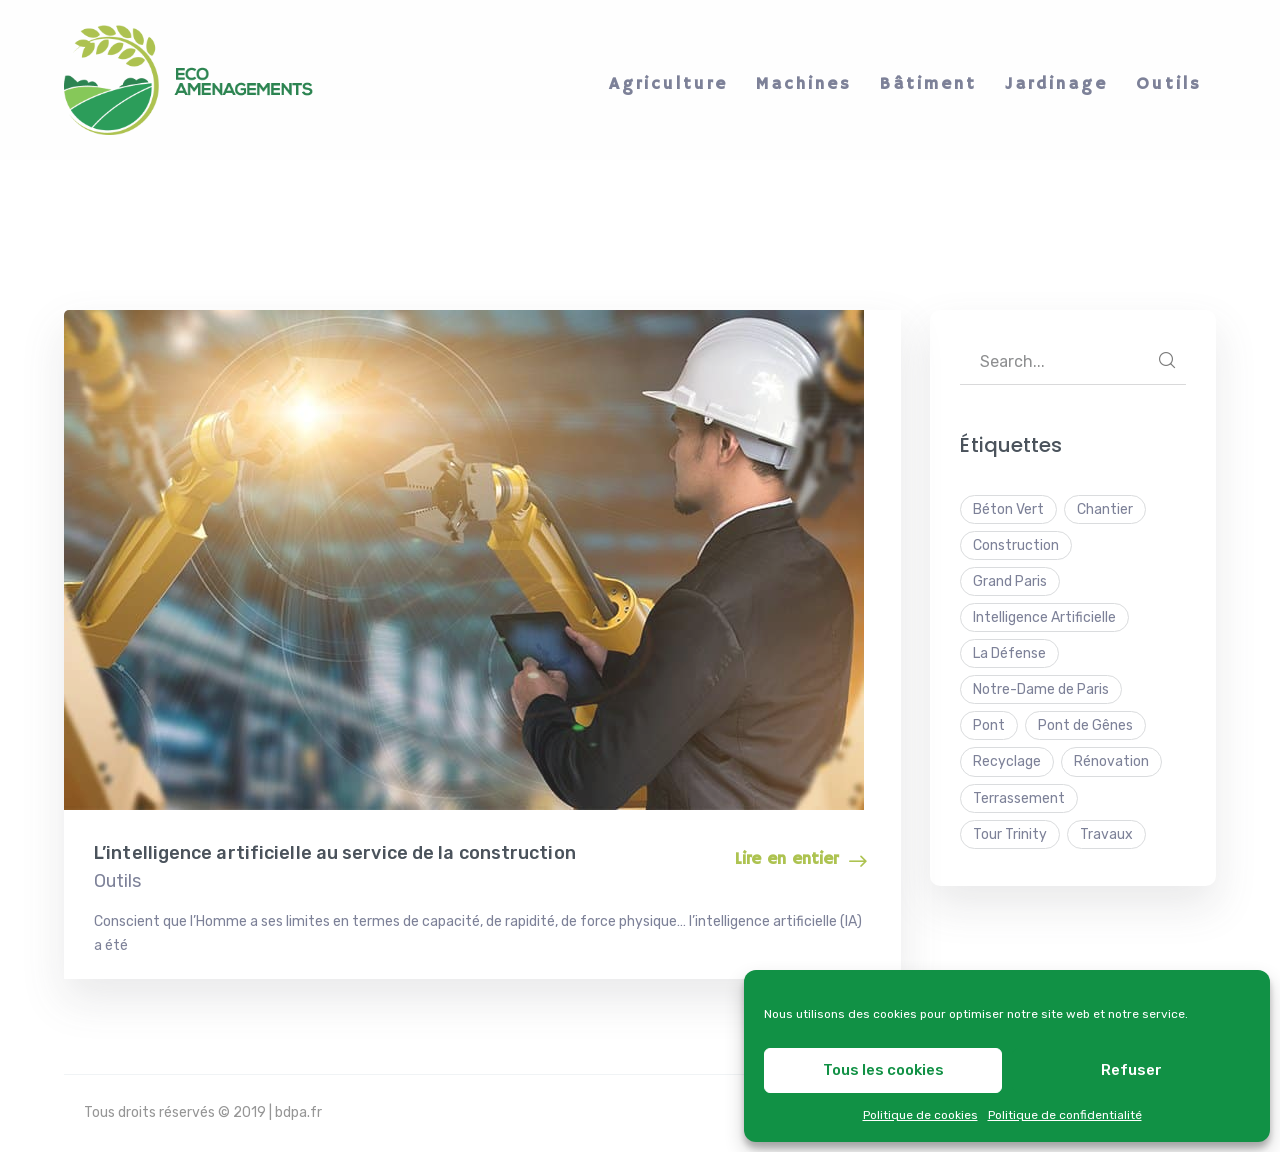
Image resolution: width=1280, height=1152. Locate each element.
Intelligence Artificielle (1044, 617)
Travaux (1106, 834)
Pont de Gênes (1085, 725)
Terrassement (1019, 798)
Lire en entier (786, 859)
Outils (117, 881)
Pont (989, 725)
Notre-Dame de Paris (1041, 689)
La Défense (1009, 653)
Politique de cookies (920, 1115)
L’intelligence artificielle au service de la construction (335, 853)
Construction (1016, 545)
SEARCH (1167, 360)
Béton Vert (1008, 509)
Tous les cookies (883, 1070)
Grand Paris (1010, 581)
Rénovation (1111, 761)
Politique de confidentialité (1065, 1115)
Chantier (1105, 509)
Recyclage (1007, 761)
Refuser (1131, 1070)
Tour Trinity (1010, 834)
